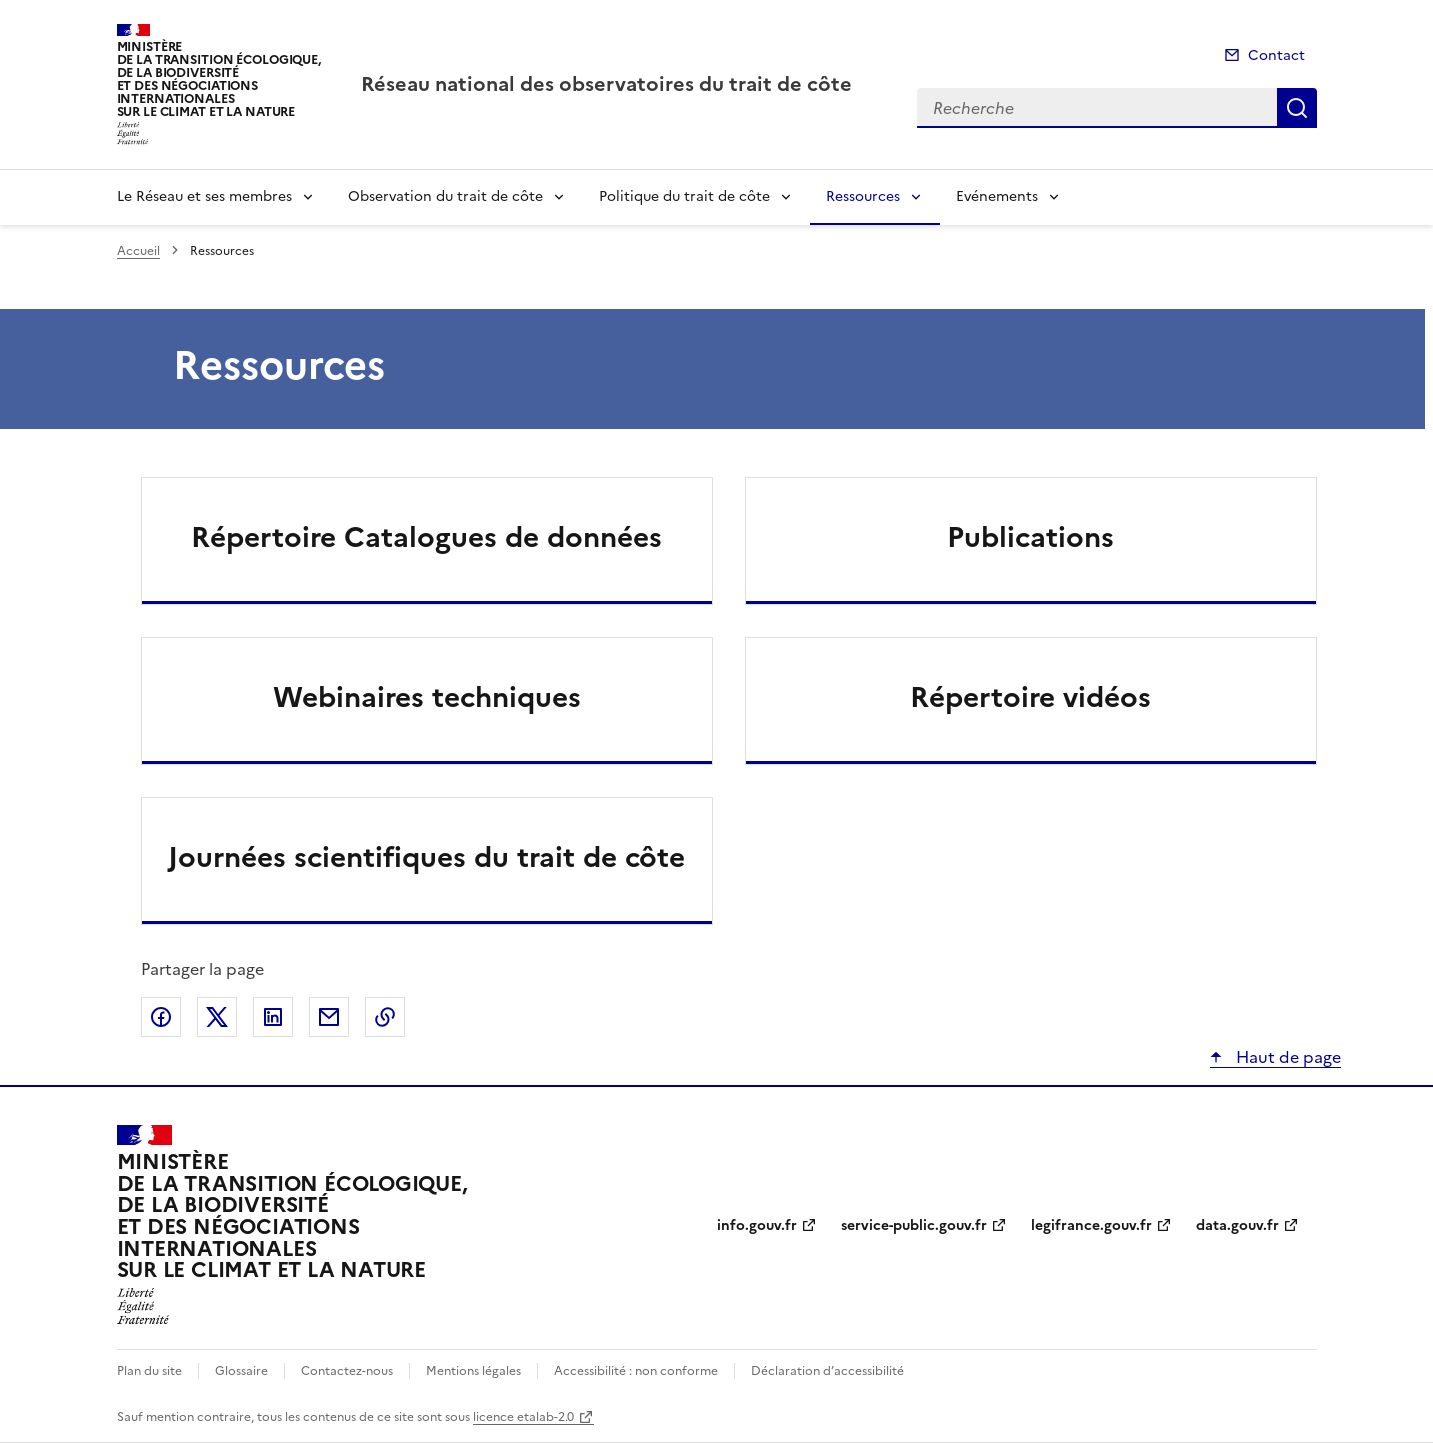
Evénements (997, 196)
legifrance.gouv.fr (1091, 1225)
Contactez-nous (347, 1371)
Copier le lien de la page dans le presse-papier (385, 1017)
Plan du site (149, 1371)
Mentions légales (473, 1371)
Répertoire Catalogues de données (426, 537)
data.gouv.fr (1237, 1225)
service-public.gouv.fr (914, 1225)
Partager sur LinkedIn (273, 1017)
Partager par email (329, 1017)
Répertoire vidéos (1030, 697)
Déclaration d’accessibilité (827, 1371)
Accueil (138, 251)
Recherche (1297, 108)
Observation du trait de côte (445, 196)
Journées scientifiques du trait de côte (426, 857)
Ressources (863, 196)
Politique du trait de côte (684, 196)
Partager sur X (217, 1017)
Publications (1030, 537)
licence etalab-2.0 (523, 1417)
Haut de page (1286, 1057)
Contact (1276, 55)
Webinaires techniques (427, 697)
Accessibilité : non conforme (636, 1371)
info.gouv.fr (757, 1225)
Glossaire (241, 1371)
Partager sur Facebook (161, 1017)
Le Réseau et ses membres (204, 196)
